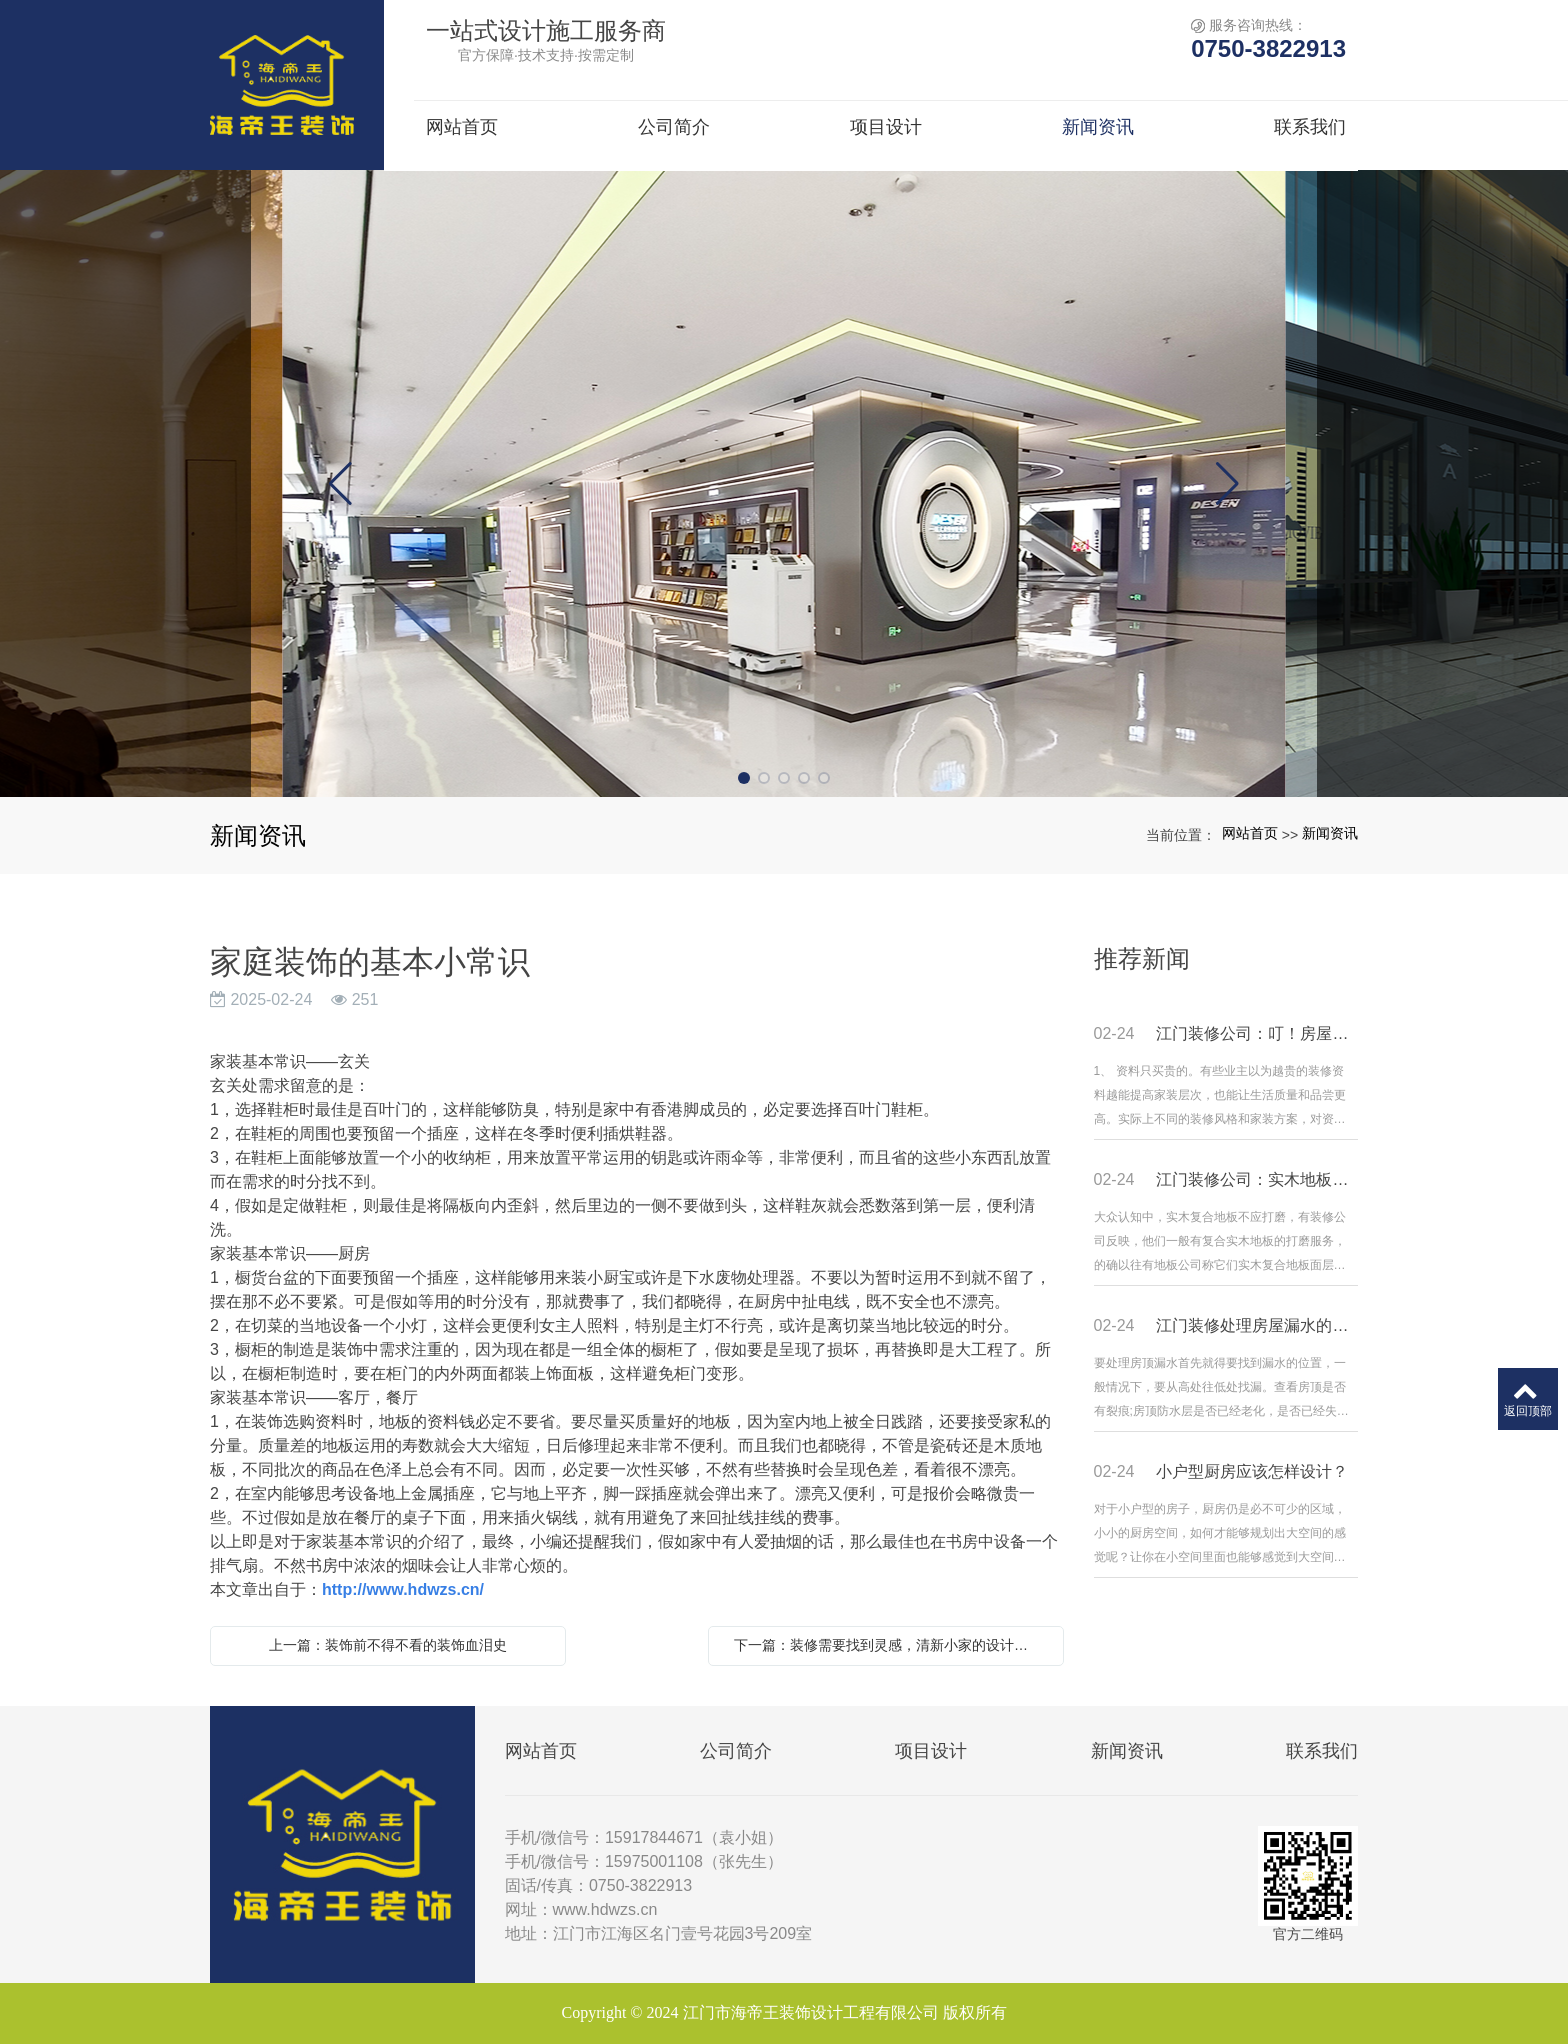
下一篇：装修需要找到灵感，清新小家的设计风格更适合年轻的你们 (891, 1645)
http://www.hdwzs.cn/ (403, 1589)
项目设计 (931, 1751)
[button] (744, 778)
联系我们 (1322, 1751)
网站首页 (1250, 833)
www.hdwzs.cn (605, 1909)
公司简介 (736, 1751)
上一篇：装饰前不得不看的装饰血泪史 (388, 1645)
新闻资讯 (1330, 833)
